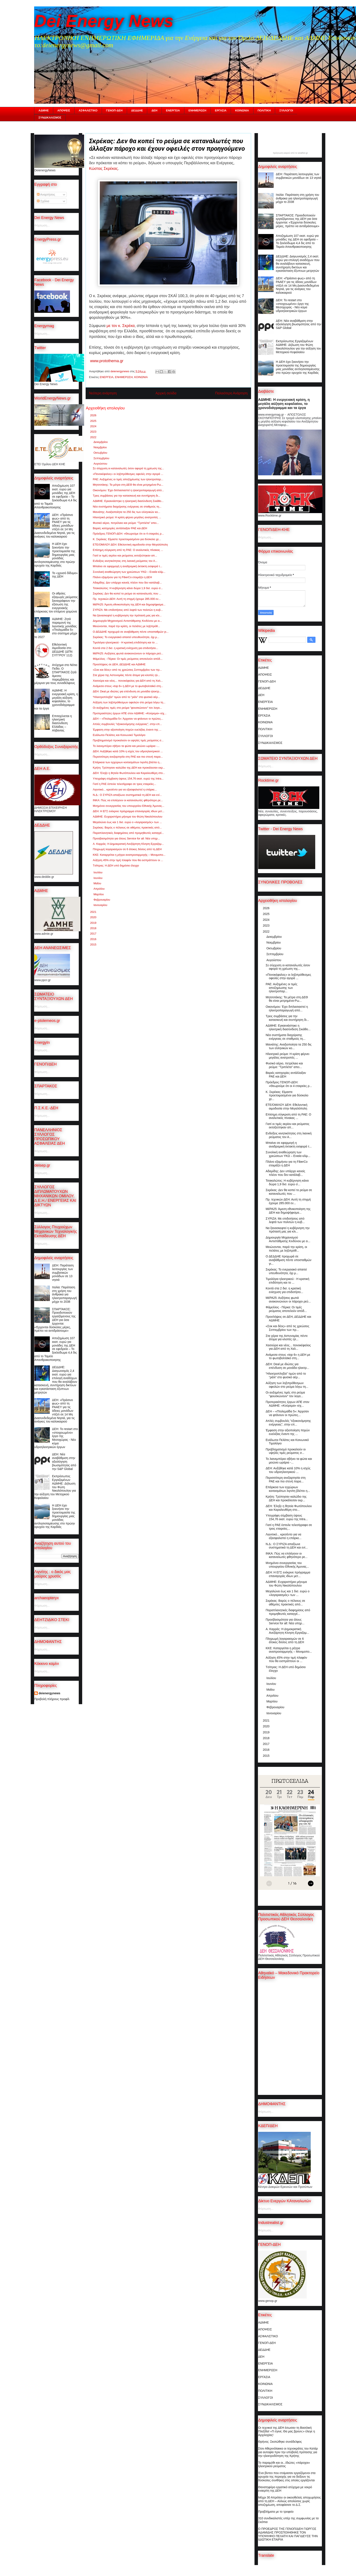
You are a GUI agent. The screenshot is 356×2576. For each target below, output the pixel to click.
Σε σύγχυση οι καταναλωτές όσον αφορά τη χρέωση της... (128, 468)
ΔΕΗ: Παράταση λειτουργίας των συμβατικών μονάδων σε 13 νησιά (63, 1272)
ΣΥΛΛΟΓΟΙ (286, 110)
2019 (93, 922)
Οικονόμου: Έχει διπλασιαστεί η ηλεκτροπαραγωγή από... (128, 490)
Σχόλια (43, 201)
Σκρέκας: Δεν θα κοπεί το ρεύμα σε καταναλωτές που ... (127, 593)
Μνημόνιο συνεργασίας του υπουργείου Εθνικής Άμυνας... (128, 805)
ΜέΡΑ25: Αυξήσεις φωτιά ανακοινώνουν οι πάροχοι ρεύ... (128, 653)
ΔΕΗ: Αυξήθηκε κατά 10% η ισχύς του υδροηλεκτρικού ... (128, 751)
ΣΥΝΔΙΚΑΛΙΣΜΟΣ (50, 117)
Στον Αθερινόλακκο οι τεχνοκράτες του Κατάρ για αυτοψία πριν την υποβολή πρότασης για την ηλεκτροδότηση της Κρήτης (288, 2452)
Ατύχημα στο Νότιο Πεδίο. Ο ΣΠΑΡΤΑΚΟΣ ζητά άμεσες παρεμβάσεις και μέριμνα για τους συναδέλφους (55, 674)
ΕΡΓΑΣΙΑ (220, 110)
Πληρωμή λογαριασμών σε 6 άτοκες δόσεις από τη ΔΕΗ (127, 849)
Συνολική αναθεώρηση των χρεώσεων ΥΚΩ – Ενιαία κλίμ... (129, 571)
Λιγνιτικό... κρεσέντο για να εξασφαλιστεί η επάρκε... (125, 789)
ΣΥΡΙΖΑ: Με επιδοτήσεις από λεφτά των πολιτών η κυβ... (128, 609)
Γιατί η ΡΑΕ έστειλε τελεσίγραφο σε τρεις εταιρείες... (124, 784)
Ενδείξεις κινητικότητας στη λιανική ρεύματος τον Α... (125, 560)
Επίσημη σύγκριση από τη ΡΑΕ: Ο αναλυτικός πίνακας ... (128, 550)
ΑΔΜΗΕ (44, 110)
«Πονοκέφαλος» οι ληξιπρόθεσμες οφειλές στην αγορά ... (128, 474)
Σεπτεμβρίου (102, 458)
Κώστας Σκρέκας (103, 168)
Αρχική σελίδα (166, 393)
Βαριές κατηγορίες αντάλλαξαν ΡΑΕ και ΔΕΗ (120, 528)
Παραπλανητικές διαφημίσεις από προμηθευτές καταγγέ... (128, 832)
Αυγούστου (101, 463)
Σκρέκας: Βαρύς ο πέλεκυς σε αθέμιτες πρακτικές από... (127, 827)
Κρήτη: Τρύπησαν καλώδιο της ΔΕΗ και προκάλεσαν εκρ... (129, 767)
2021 (93, 911)
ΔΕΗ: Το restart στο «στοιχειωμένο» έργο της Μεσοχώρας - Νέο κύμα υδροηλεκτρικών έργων (56, 1438)
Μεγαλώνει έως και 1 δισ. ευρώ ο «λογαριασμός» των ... (127, 822)
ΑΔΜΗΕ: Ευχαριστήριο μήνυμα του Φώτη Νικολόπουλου (127, 816)
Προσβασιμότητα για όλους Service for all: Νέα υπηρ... (126, 838)
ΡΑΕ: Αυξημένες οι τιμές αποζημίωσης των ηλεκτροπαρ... (128, 479)
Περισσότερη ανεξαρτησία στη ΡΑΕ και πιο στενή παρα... (128, 756)
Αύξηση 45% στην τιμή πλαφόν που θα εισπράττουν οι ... (128, 860)
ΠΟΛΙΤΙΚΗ (264, 110)
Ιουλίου (98, 872)
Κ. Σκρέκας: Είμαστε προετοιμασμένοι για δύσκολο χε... (127, 539)
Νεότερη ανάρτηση (103, 393)
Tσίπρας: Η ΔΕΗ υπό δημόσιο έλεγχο (116, 865)
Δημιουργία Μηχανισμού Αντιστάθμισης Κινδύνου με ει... (127, 620)
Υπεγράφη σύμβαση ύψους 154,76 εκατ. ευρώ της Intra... (128, 778)
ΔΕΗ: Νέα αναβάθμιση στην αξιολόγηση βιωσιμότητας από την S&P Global (64, 1461)
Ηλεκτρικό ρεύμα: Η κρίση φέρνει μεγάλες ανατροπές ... (127, 517)
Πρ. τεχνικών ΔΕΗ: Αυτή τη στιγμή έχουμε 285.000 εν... (127, 598)
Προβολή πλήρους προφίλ (51, 1699)
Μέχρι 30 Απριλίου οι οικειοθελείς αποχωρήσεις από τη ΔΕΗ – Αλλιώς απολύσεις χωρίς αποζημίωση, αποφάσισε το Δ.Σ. (289, 2501)
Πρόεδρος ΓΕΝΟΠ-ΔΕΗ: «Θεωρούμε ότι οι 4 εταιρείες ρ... (128, 533)
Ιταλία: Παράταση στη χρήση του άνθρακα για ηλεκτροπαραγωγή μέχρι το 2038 (64, 1294)
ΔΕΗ (154, 110)
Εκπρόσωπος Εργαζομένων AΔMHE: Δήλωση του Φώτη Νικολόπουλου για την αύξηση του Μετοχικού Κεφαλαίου (55, 1487)
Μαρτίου (99, 894)
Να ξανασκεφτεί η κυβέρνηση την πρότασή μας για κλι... (127, 615)
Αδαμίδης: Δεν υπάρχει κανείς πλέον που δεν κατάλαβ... (127, 582)
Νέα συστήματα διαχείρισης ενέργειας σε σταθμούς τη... (127, 506)
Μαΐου (98, 883)
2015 (93, 944)
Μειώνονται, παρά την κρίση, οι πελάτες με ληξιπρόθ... (126, 626)
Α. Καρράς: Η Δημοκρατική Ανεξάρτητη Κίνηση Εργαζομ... (128, 843)
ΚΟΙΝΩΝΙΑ (242, 110)
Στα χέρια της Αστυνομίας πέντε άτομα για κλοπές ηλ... (126, 675)
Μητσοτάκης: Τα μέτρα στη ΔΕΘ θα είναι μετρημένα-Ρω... (128, 484)
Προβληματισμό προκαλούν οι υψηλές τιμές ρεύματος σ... (128, 740)
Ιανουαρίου (101, 905)
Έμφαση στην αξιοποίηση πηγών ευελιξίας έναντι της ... (127, 729)
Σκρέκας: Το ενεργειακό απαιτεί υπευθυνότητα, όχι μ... (126, 637)
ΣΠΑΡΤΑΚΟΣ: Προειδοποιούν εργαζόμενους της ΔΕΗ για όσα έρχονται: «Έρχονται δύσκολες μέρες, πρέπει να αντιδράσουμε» (55, 1320)
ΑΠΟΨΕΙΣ (63, 110)
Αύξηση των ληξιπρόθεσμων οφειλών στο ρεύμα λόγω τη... (129, 702)
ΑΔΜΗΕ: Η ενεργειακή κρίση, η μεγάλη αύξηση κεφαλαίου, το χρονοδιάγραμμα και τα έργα (56, 699)
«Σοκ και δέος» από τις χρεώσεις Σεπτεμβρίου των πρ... (127, 669)
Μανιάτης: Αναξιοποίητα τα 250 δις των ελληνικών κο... (126, 512)
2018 (93, 928)
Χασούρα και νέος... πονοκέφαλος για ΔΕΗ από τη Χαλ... (128, 680)
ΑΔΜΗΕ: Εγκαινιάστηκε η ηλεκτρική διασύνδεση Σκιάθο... (128, 501)
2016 (93, 939)
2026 (93, 415)
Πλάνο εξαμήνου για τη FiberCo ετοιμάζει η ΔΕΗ (122, 577)
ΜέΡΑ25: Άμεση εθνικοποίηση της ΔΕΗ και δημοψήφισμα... (129, 604)
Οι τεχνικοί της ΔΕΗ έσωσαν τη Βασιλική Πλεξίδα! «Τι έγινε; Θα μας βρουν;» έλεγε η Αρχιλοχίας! (286, 2431)
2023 (93, 431)
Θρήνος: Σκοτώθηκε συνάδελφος (280, 2441)
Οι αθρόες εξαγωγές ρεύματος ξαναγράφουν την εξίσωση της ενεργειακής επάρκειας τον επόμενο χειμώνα (56, 602)
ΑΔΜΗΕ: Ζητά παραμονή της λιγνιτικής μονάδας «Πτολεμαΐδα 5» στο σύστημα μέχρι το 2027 (55, 628)
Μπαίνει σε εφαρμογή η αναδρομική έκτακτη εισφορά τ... (127, 566)
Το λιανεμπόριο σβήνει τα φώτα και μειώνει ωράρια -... (126, 746)
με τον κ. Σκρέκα (120, 326)
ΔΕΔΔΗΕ (137, 110)
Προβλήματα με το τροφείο (276, 2511)
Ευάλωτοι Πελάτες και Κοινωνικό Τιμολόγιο (119, 735)
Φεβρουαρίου (102, 899)
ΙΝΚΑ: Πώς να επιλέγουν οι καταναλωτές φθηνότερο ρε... (128, 800)
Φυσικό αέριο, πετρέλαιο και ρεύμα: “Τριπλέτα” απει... (126, 522)
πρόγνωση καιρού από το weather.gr (290, 153)
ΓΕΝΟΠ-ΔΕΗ (114, 110)
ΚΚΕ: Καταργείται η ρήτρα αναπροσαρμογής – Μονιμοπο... (129, 854)
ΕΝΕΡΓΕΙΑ (173, 110)
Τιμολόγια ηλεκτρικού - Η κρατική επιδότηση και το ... (125, 642)
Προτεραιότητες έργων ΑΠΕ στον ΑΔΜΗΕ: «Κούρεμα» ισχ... (129, 713)
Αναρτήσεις (46, 194)
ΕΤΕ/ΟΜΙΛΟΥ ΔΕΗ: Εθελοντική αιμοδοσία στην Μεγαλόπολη (130, 544)
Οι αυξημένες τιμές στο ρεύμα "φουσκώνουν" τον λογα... (127, 707)
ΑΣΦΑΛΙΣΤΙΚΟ (88, 110)
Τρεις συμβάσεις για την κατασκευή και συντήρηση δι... (126, 495)
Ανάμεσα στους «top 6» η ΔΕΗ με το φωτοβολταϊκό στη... (128, 686)
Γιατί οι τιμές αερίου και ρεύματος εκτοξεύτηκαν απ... (125, 555)
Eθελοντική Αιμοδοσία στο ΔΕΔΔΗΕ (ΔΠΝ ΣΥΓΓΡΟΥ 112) (62, 650)
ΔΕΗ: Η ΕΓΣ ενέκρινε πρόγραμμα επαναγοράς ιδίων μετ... (128, 811)
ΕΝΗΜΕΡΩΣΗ (197, 110)
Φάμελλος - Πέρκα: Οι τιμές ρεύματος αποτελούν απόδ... (127, 658)
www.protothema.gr (106, 361)
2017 (93, 933)
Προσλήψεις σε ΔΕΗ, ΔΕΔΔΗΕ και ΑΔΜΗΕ (119, 664)
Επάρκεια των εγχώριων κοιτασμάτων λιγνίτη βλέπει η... (127, 762)
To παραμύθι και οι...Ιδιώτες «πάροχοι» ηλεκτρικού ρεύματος (284, 2464)
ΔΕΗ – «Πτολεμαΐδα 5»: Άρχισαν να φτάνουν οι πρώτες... (128, 718)
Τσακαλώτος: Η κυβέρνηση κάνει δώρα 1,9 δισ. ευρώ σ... (128, 588)
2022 (93, 437)
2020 (93, 917)
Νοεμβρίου (101, 447)
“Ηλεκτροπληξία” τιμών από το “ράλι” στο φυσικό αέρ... (126, 697)
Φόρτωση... (42, 225)
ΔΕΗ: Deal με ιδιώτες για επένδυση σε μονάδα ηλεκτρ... (127, 691)
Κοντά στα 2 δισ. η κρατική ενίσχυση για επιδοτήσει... (125, 648)
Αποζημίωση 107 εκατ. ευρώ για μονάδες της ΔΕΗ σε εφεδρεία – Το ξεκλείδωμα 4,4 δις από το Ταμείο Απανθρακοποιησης (55, 496)
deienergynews (49, 1693)
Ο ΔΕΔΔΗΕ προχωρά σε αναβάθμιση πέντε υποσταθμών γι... (130, 631)
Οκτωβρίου (101, 452)
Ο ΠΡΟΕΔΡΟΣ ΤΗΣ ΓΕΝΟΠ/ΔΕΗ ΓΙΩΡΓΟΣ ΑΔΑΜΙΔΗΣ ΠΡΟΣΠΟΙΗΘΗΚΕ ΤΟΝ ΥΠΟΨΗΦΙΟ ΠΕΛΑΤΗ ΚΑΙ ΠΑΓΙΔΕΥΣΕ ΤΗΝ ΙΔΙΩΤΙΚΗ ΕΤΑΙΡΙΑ (288, 2534)
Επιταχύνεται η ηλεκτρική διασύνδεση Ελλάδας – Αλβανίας (62, 723)
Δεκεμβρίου (101, 442)
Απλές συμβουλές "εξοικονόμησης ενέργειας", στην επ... (127, 724)
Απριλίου (99, 888)
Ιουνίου (98, 878)
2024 (93, 426)
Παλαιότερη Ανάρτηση (231, 393)
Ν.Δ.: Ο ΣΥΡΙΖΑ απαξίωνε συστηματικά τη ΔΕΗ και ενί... (127, 794)
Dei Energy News (103, 20)
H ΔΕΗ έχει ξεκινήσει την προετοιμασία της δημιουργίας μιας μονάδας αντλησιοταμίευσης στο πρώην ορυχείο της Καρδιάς (54, 554)
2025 (93, 420)
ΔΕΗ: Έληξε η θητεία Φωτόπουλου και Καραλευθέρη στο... (129, 773)
